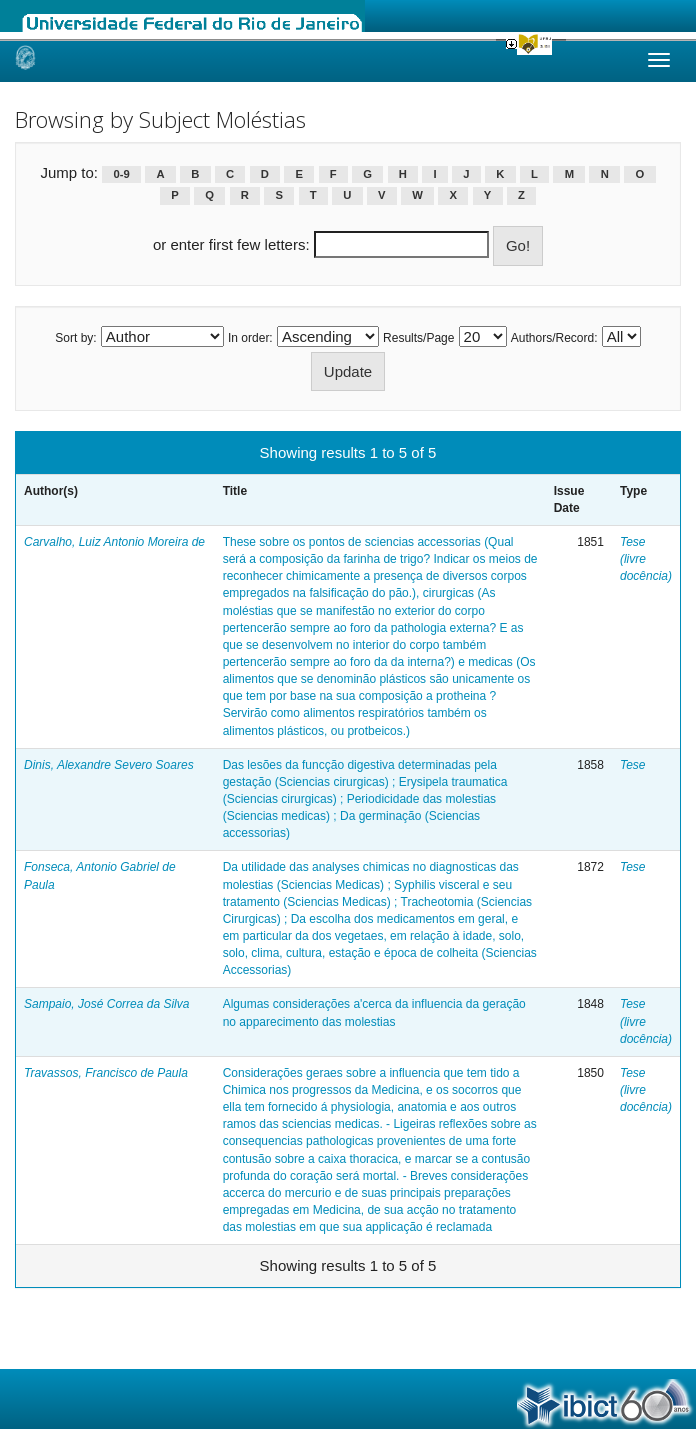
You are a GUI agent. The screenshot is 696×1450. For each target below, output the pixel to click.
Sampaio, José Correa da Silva (106, 1004)
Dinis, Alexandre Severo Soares (109, 765)
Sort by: (75, 338)
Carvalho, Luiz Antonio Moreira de (114, 542)
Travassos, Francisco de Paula (106, 1073)
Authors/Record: (554, 338)
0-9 (121, 174)
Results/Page (418, 338)
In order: (250, 338)
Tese (633, 765)
